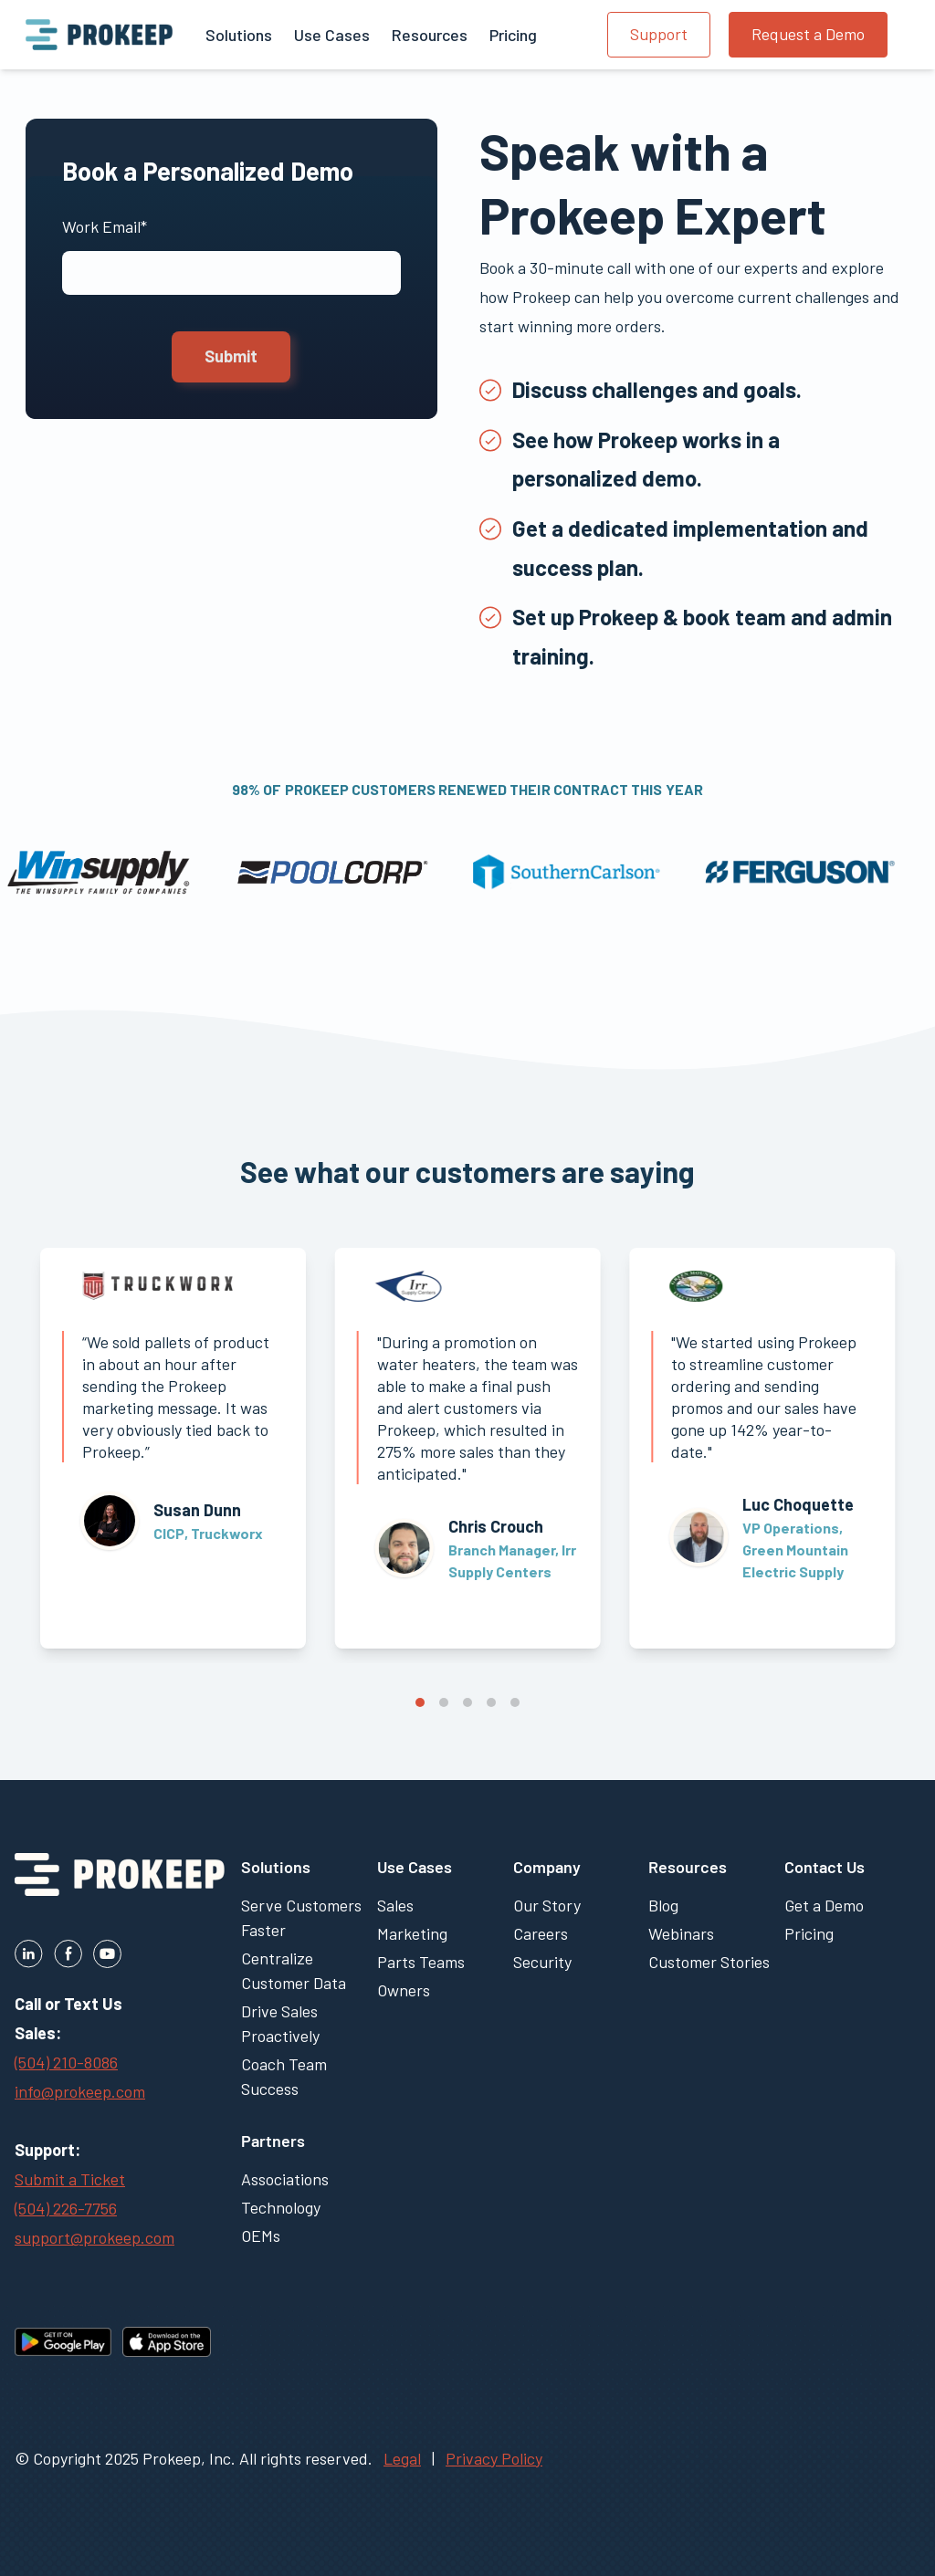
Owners (403, 1990)
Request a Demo (808, 34)
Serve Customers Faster (301, 1917)
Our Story (547, 1905)
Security (542, 1962)
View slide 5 (515, 1702)
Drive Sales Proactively (280, 2023)
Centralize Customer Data (293, 1970)
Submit (231, 356)
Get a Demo (824, 1905)
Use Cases (414, 1867)
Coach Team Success (284, 2076)
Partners (273, 2141)
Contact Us (824, 1867)
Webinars (681, 1933)
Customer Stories (709, 1962)
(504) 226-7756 (66, 2208)
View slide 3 (467, 1702)
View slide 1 (420, 1702)
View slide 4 (491, 1702)
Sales (395, 1905)
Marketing (412, 1933)
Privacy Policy (494, 2458)
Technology (280, 2207)
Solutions (275, 1867)
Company (547, 1867)
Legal (402, 2458)
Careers (540, 1933)
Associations (285, 2179)
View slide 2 (443, 1702)
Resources (687, 1867)
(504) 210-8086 (66, 2062)
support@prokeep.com (94, 2237)
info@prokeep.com (80, 2091)
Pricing (809, 1933)
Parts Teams (421, 1962)
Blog (663, 1905)
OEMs (260, 2235)
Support (659, 34)
